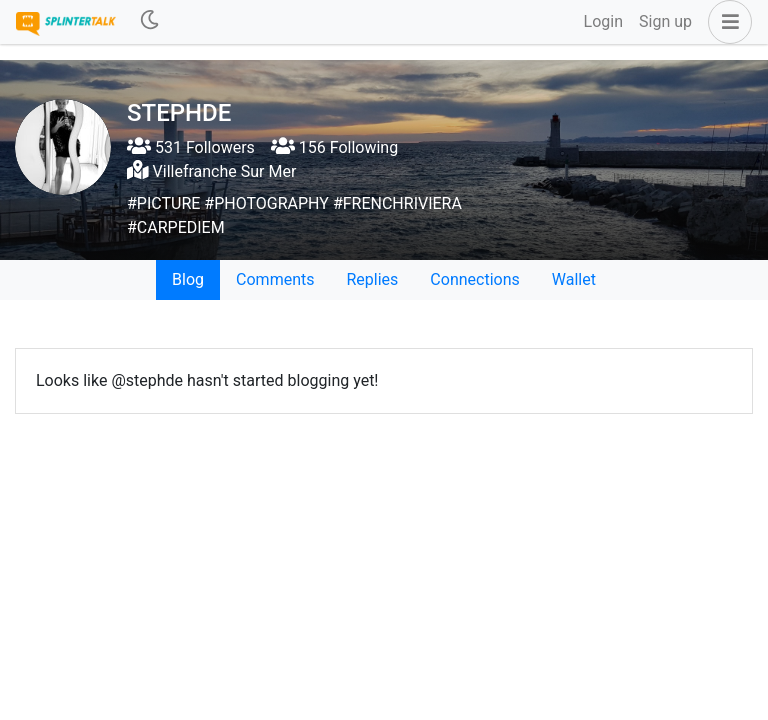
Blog (188, 279)
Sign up (665, 21)
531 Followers (191, 147)
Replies (372, 279)
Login (603, 21)
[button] (726, 22)
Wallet (574, 279)
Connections (474, 279)
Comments (275, 279)
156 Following (334, 147)
